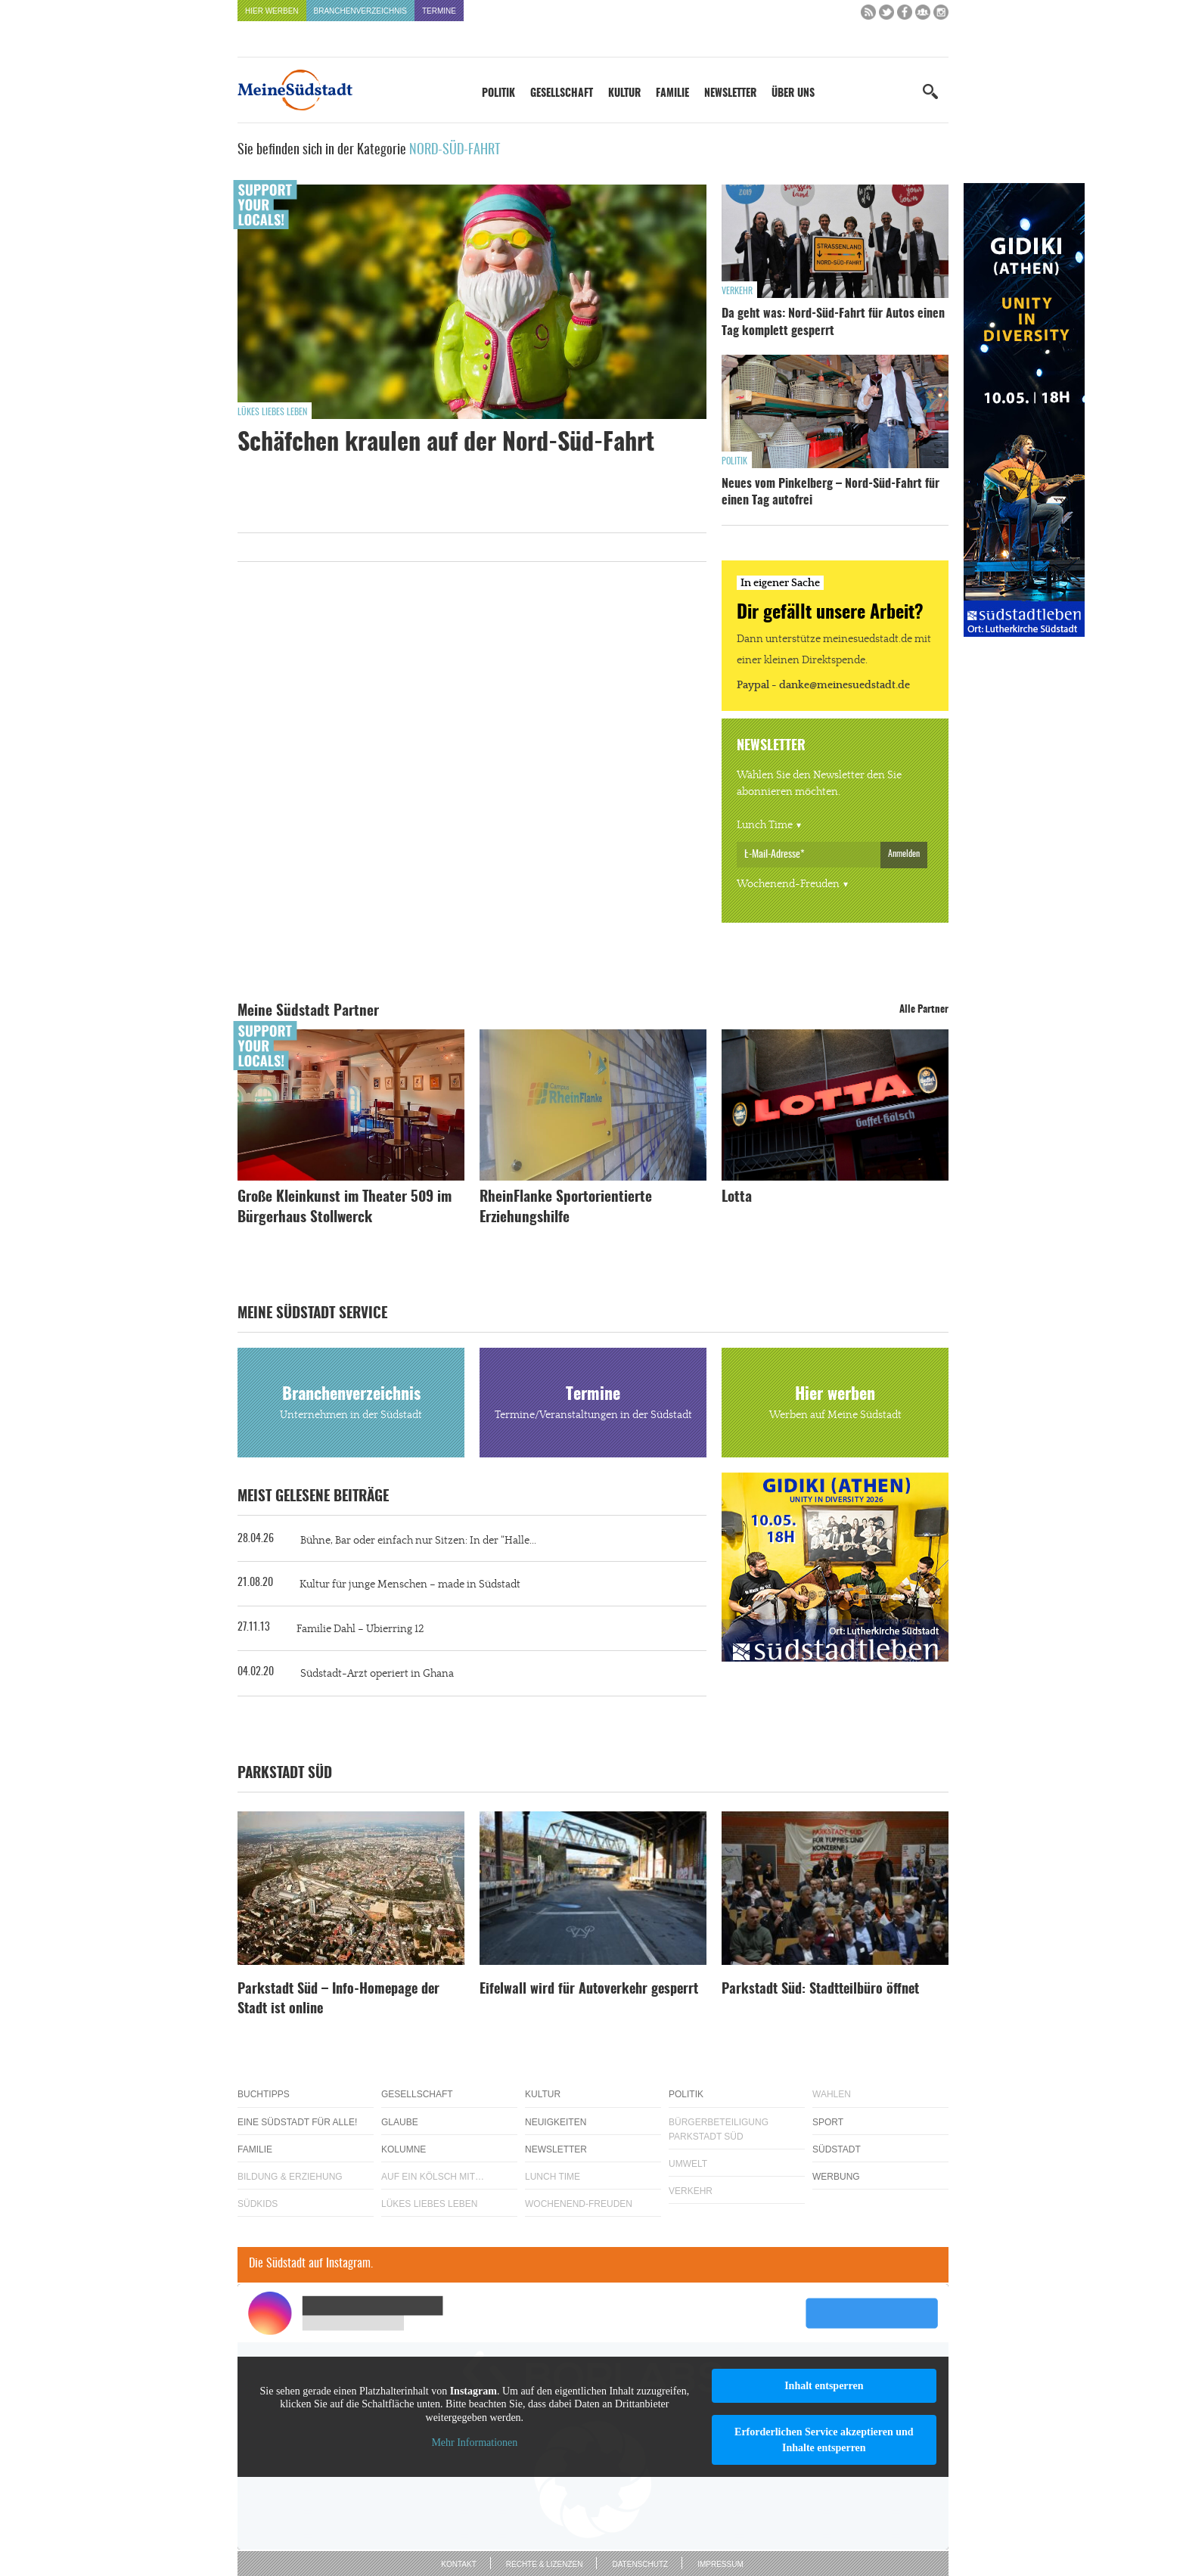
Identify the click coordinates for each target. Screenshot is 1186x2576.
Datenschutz (640, 2564)
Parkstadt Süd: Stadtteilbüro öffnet (820, 1990)
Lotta (737, 1197)
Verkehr (737, 291)
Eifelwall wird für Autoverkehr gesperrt (589, 1990)
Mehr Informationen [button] (474, 2442)
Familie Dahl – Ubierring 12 (360, 1629)
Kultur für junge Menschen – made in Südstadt (410, 1584)
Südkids (258, 2204)
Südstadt (836, 2149)
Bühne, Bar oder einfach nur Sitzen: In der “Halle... (418, 1541)
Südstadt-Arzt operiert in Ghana (377, 1674)
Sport (827, 2122)
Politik (498, 93)
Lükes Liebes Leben (272, 412)
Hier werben (272, 11)
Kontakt (458, 2564)
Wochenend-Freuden (788, 884)
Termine (439, 11)
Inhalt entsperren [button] (823, 2385)
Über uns (793, 93)
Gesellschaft (561, 93)
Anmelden (904, 853)
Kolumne (403, 2149)
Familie (672, 93)
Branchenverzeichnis (360, 11)
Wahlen (831, 2094)
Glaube (399, 2122)
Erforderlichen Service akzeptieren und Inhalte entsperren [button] (824, 2439)
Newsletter (730, 93)
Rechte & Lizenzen (544, 2564)
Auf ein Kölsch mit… (432, 2176)
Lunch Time (765, 825)
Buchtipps (264, 2094)
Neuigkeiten (555, 2122)
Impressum (720, 2564)
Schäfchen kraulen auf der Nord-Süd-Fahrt (446, 443)
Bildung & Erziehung (290, 2176)
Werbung (836, 2176)
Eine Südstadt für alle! (297, 2122)
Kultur (624, 93)
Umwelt (688, 2164)
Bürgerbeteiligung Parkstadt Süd (718, 2129)
